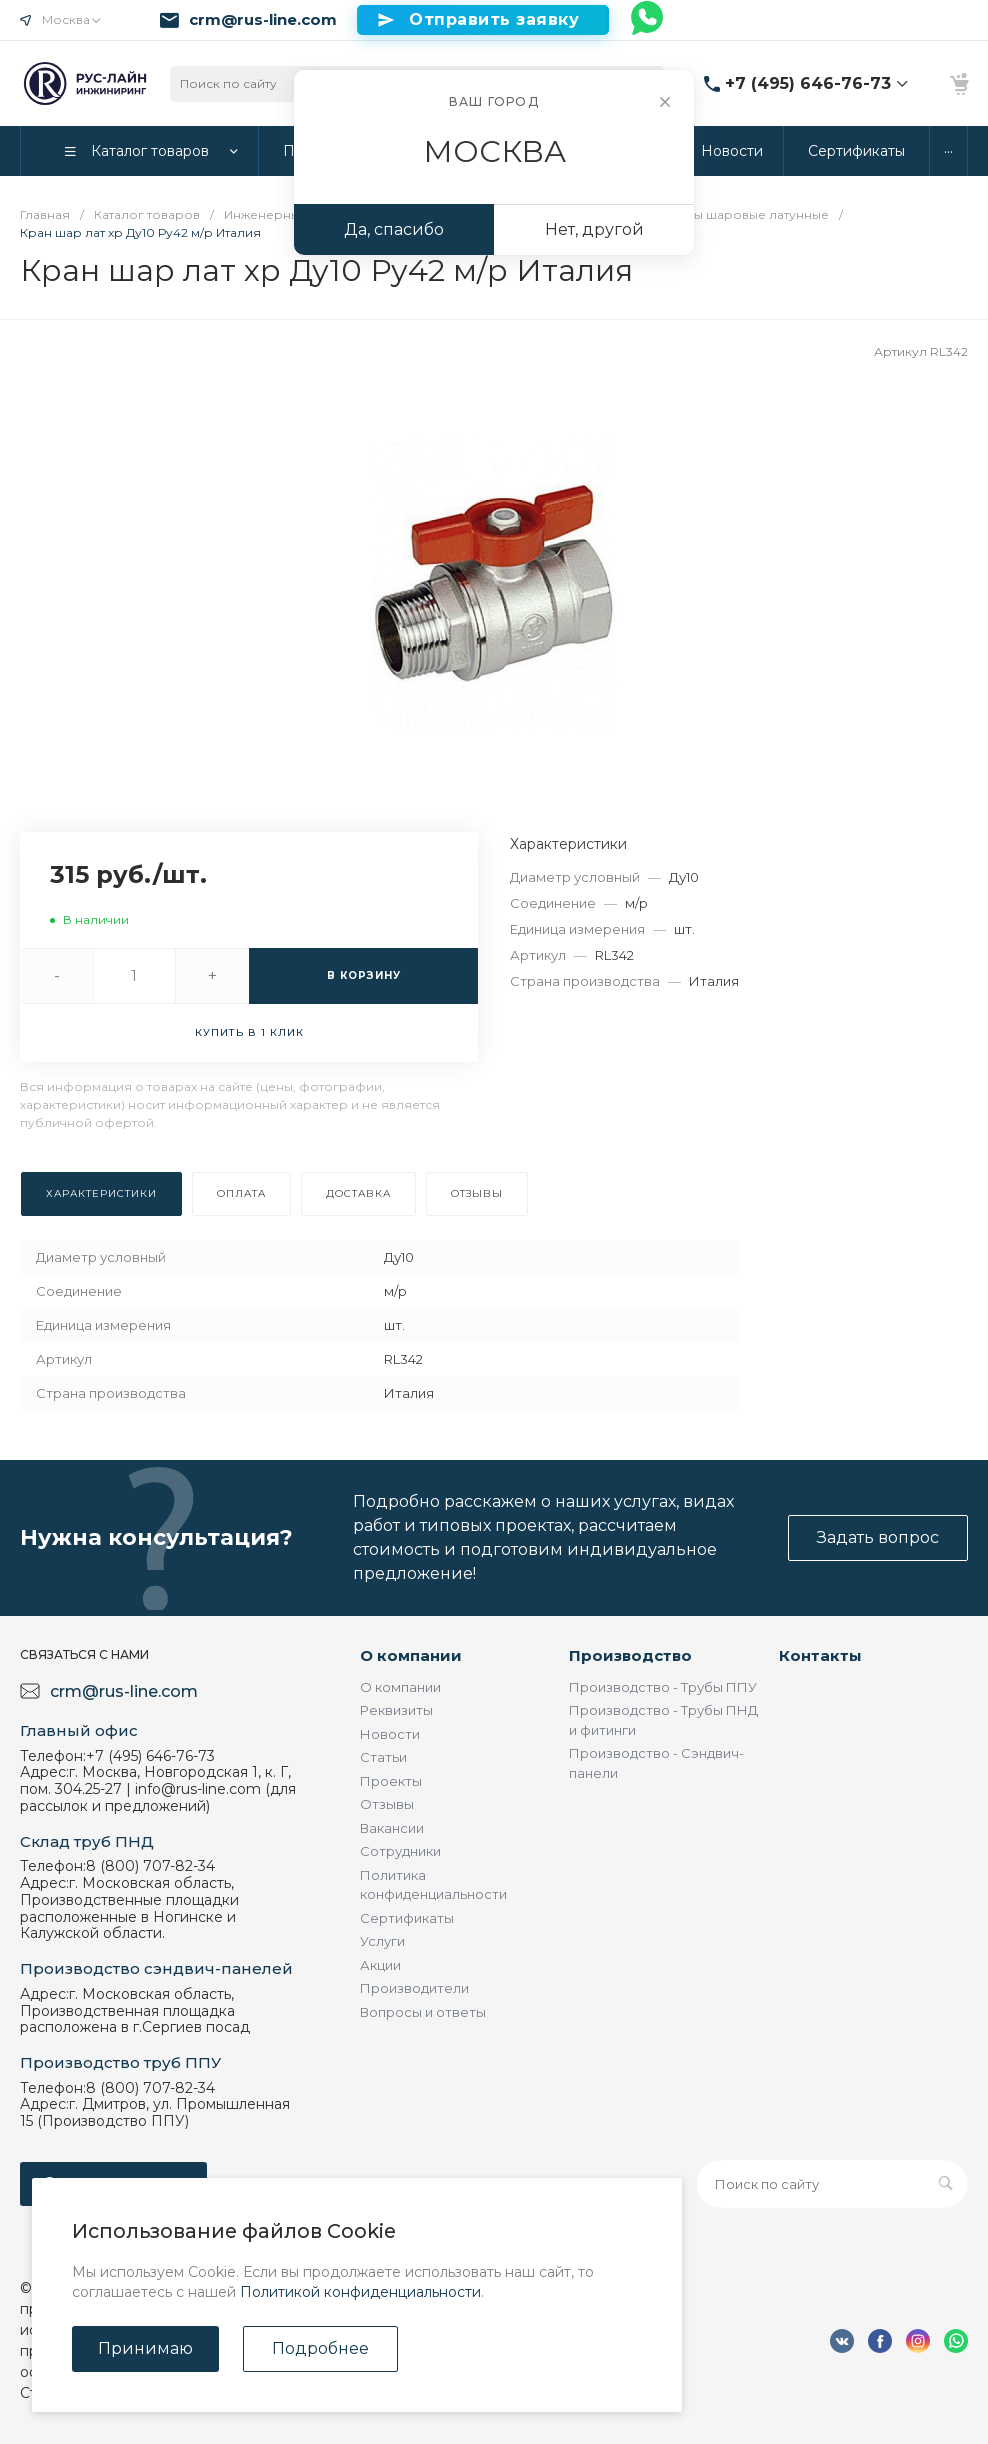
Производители (414, 1988)
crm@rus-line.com (263, 20)
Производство (630, 1655)
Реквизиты (396, 1710)
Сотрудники (400, 1851)
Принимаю (145, 2348)
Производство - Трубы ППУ (663, 1687)
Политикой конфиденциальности (360, 2292)
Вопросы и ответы (423, 2012)
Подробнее (320, 2348)
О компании (411, 1655)
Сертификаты (407, 1918)
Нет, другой (594, 229)
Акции (380, 1965)
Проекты (391, 1781)
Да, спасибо (394, 229)
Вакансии (392, 1828)
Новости (390, 1734)
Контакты (820, 1655)
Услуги (382, 1941)
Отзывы (387, 1804)
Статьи (383, 1757)
